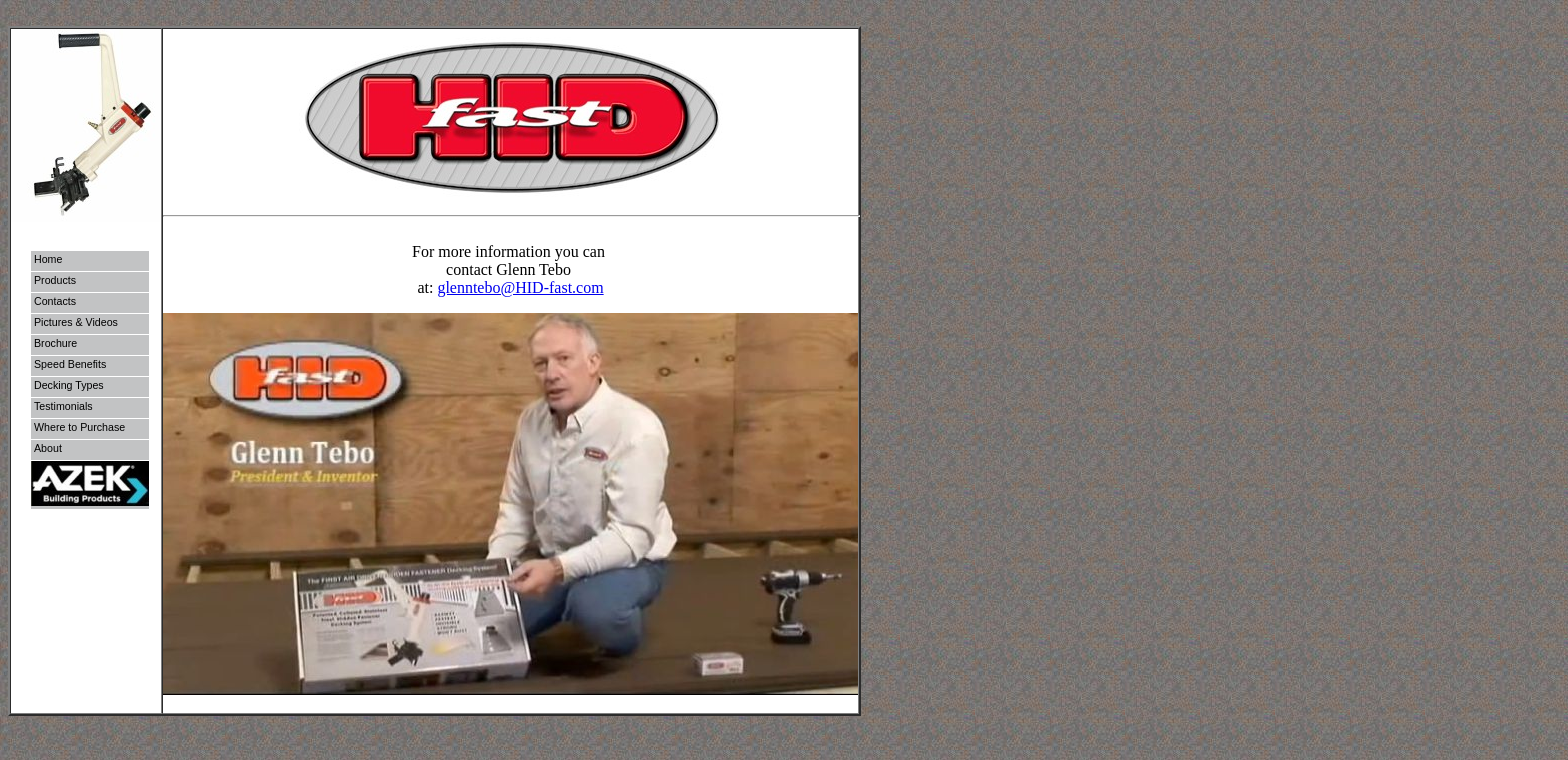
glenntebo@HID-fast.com (520, 287)
